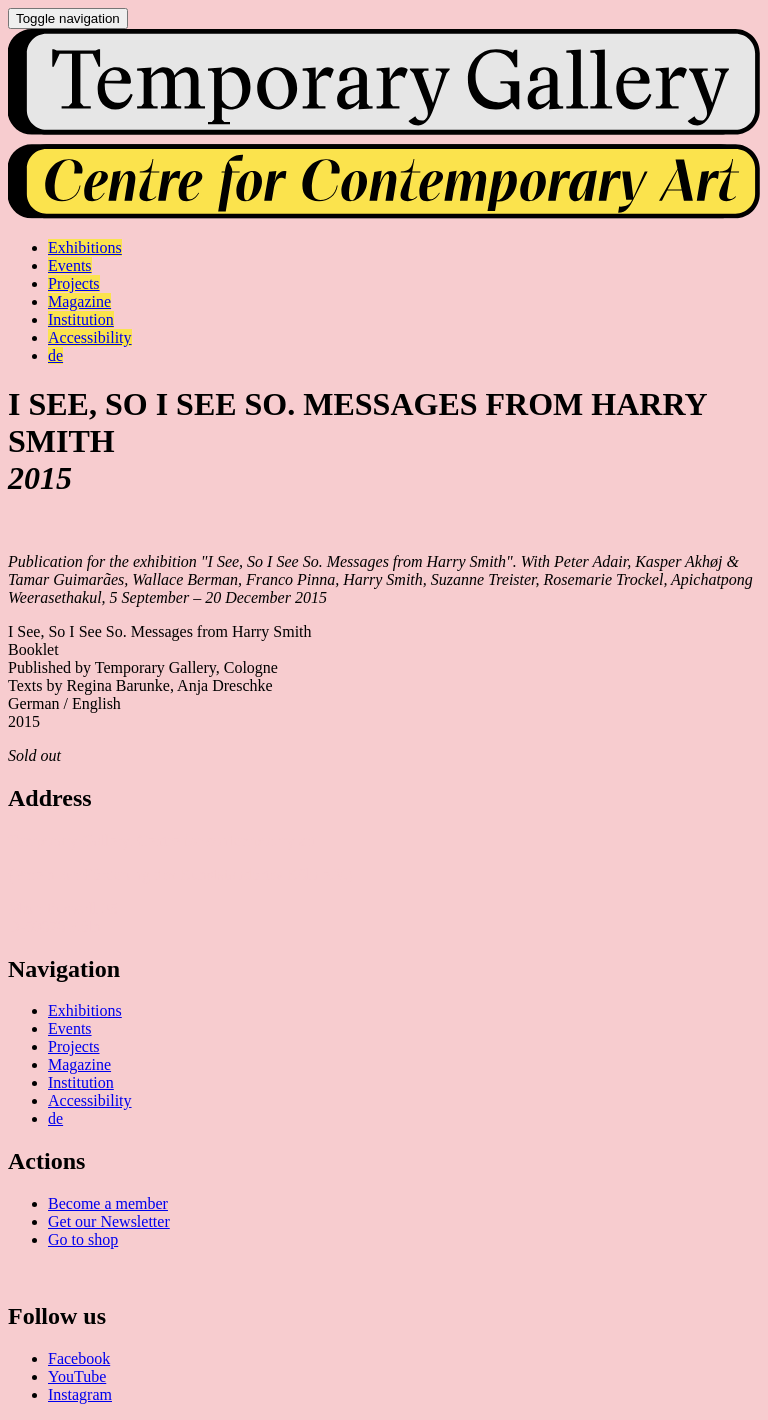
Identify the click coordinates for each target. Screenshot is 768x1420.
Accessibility (90, 1100)
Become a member (108, 1203)
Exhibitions (85, 1010)
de (55, 1118)
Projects (74, 1046)
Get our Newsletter (109, 1221)
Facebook (79, 1358)
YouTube (77, 1376)
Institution (81, 1082)
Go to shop (83, 1239)
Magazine (79, 1064)
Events (70, 1028)
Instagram (80, 1394)
